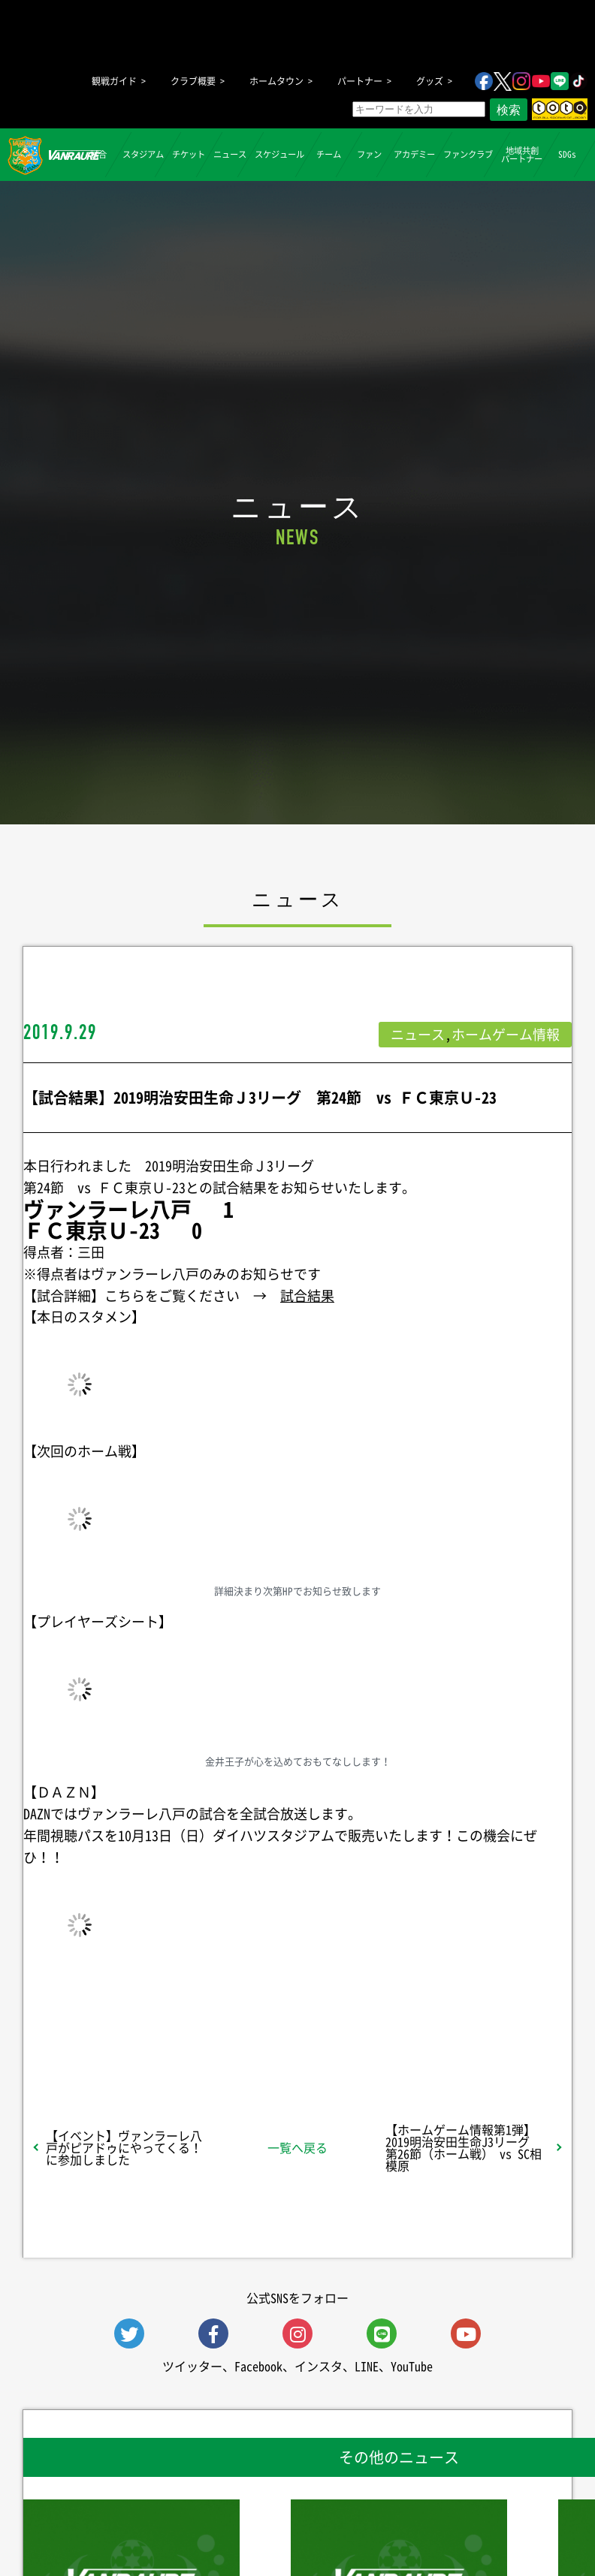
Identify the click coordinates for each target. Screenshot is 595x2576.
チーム (328, 154)
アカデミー (414, 154)
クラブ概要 (193, 81)
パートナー (359, 81)
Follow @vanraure (449, 2031)
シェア (116, 2031)
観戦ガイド (114, 81)
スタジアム (143, 154)
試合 (97, 154)
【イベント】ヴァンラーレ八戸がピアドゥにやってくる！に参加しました (124, 2147)
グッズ (429, 81)
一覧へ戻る (297, 2147)
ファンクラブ (468, 154)
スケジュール (279, 154)
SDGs (566, 154)
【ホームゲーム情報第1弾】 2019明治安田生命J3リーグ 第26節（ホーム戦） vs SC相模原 (466, 2147)
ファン (369, 154)
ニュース (229, 154)
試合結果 (307, 1295)
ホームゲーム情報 (506, 1034)
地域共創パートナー (521, 153)
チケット (188, 154)
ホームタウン (276, 81)
